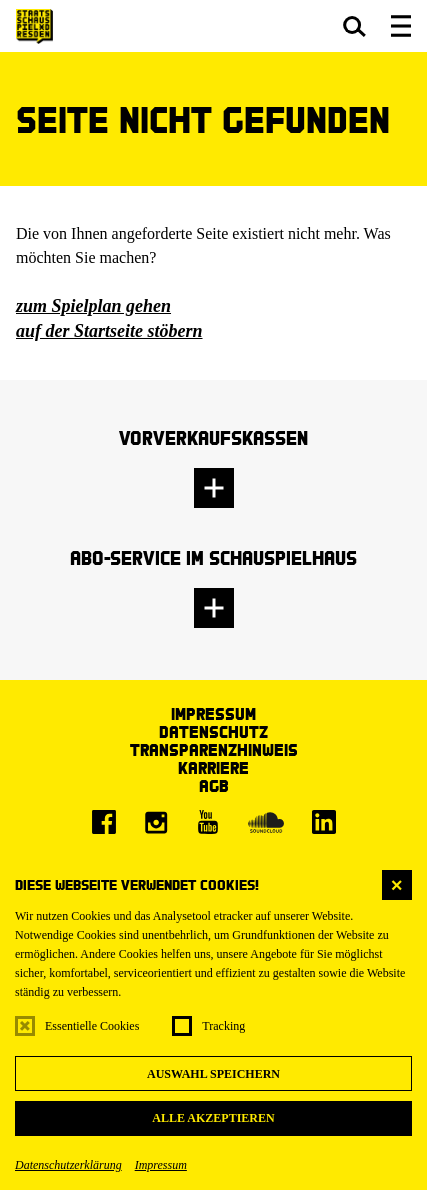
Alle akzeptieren (213, 1118)
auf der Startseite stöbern (109, 331)
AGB (214, 785)
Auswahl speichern (213, 1074)
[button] (354, 26)
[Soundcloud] (266, 822)
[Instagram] (156, 822)
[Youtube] (208, 822)
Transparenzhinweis (214, 749)
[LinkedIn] (324, 822)
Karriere (213, 767)
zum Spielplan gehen (93, 306)
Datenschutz (213, 731)
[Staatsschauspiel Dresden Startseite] (34, 26)
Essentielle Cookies (92, 1026)
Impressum (161, 1165)
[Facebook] (104, 822)
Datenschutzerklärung (68, 1165)
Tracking (223, 1026)
